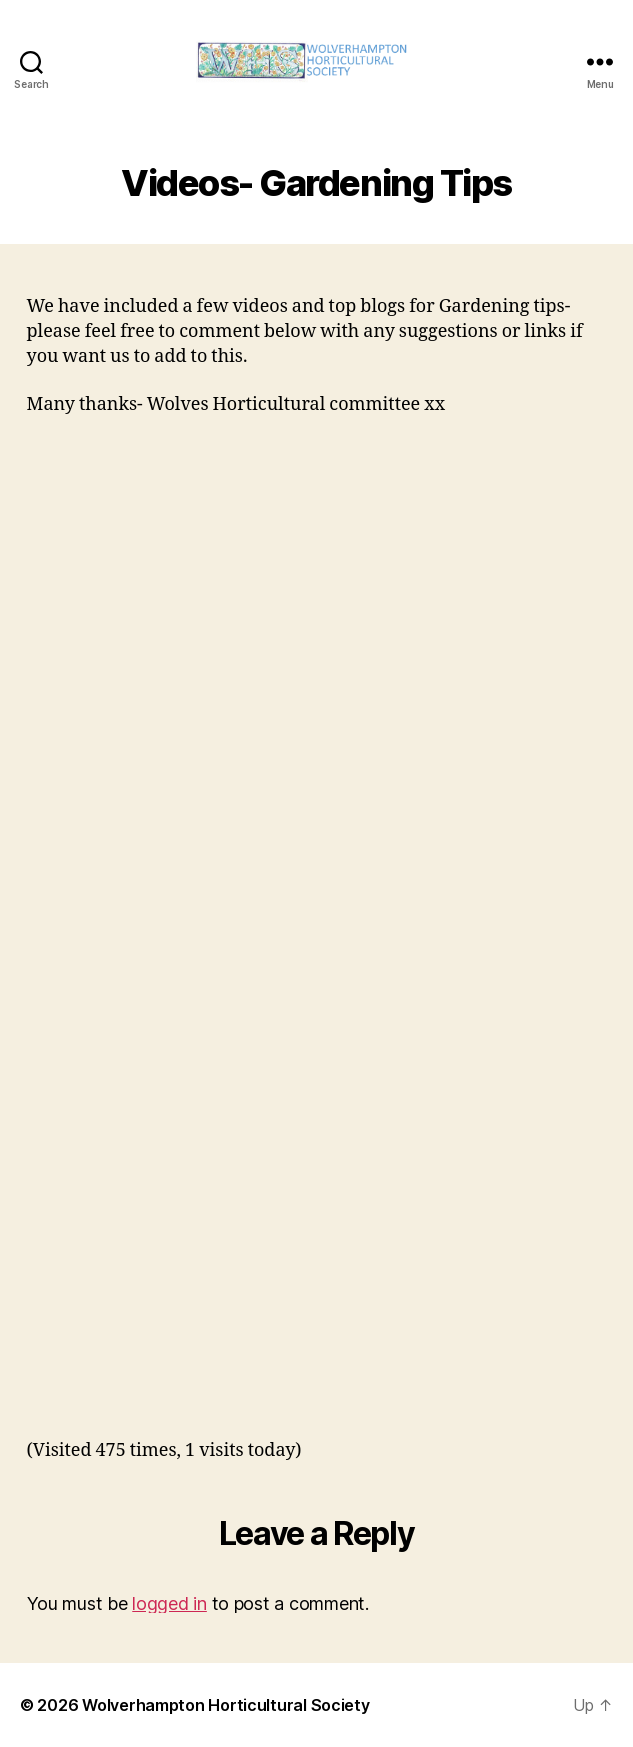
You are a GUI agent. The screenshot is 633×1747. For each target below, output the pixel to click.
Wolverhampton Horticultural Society (226, 1705)
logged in (169, 1603)
